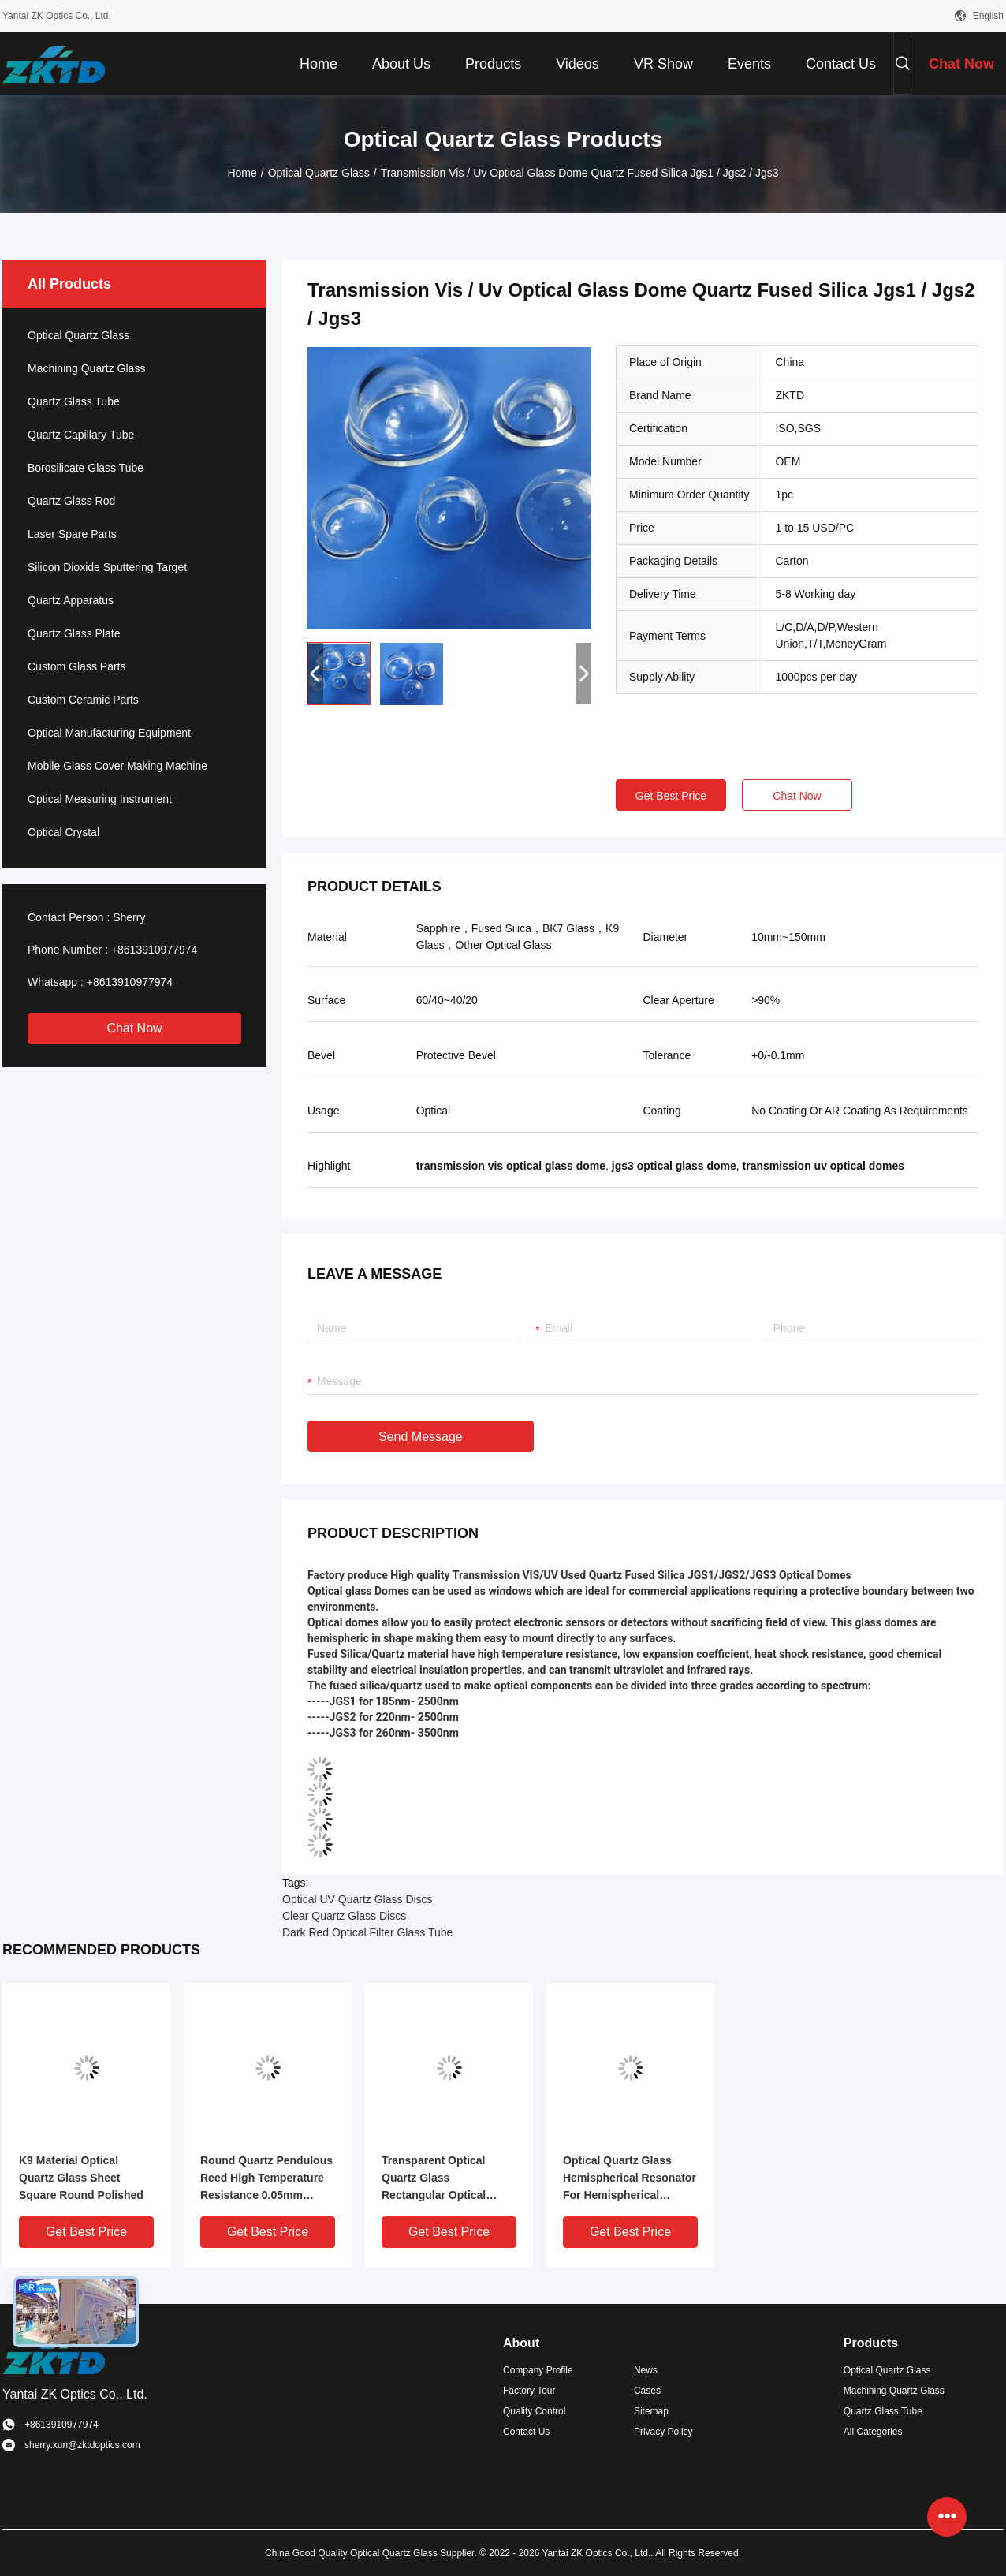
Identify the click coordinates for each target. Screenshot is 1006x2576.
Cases (647, 2390)
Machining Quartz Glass (86, 368)
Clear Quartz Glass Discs (344, 1916)
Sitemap (651, 2411)
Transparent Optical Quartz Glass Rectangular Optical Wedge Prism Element (439, 2179)
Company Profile (538, 2370)
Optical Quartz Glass (319, 172)
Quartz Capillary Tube (81, 434)
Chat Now (134, 1028)
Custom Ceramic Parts (83, 699)
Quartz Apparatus (71, 600)
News (646, 2370)
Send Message (420, 1436)
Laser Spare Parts (72, 534)
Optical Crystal (63, 832)
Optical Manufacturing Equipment (109, 732)
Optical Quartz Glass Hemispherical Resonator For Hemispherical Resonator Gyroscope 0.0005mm (629, 2179)
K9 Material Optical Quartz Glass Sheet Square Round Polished (81, 2177)
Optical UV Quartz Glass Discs (357, 1899)
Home (241, 172)
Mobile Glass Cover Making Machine (117, 766)
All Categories (873, 2431)
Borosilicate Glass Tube (85, 467)
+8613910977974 (154, 949)
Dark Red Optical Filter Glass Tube (367, 1932)
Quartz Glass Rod (71, 501)
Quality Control (534, 2411)
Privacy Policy (663, 2431)
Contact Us (526, 2431)
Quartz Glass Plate (74, 633)
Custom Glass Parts (76, 666)
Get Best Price (670, 796)
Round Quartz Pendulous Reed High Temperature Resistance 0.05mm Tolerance (266, 2179)
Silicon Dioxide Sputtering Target (107, 567)
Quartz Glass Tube (74, 401)
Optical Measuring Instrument (100, 799)
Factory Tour (529, 2390)
